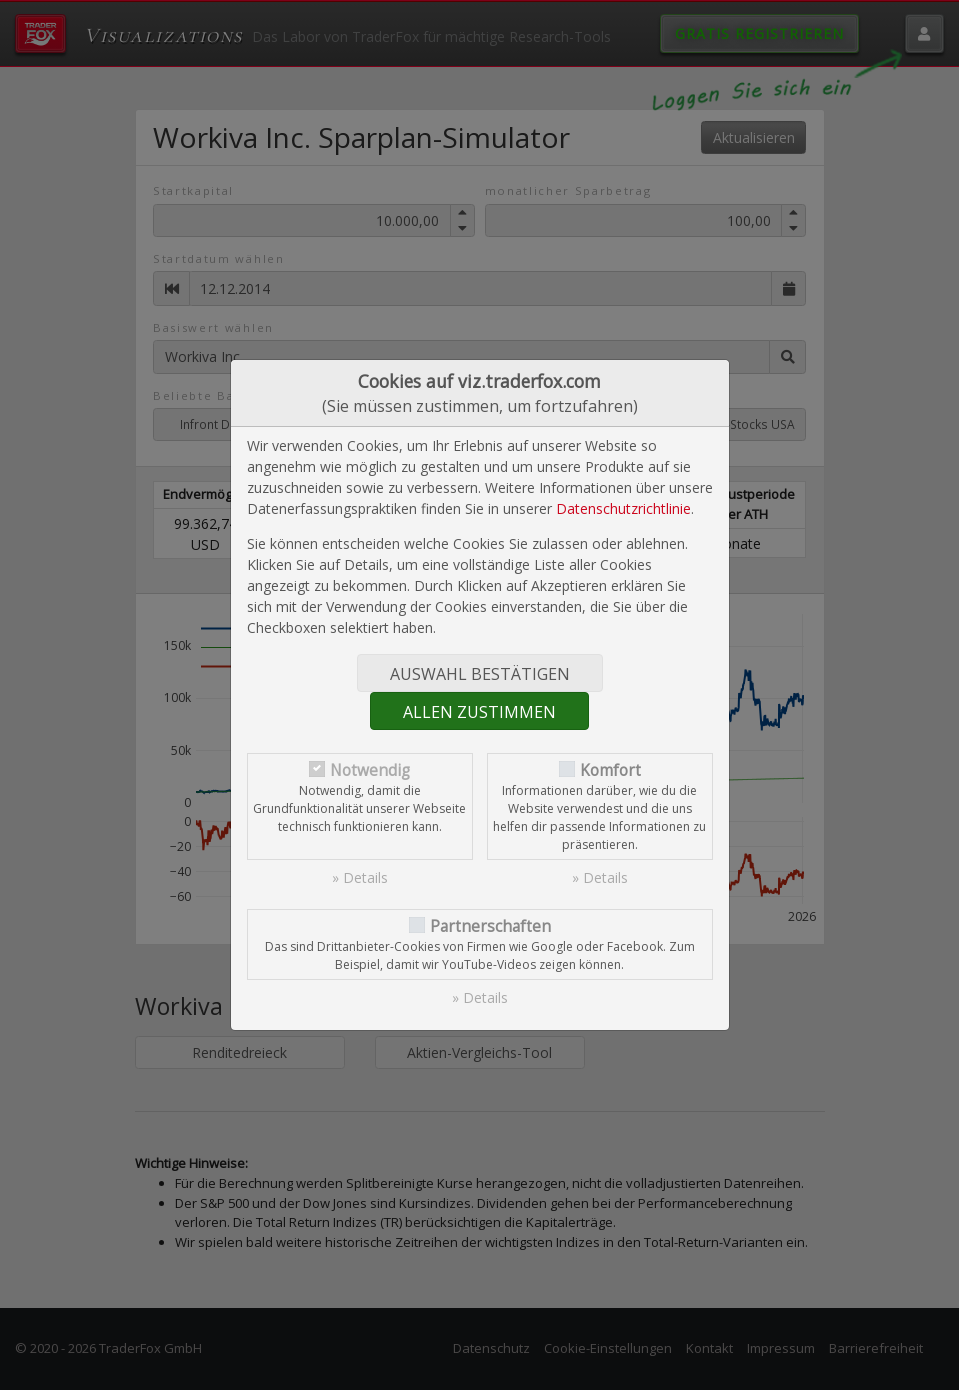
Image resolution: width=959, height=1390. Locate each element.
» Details (360, 877)
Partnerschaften (490, 926)
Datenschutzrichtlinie (623, 508)
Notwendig (370, 770)
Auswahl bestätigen (480, 674)
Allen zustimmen (479, 712)
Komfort (610, 770)
